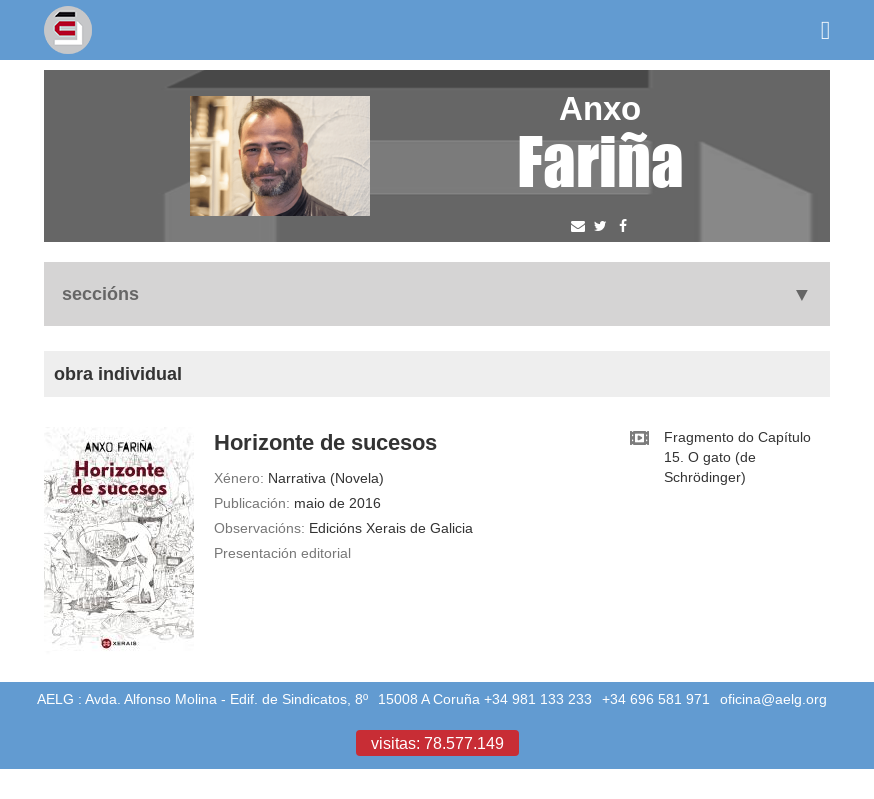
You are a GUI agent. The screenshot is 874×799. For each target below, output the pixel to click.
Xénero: (239, 478)
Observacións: (259, 528)
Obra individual (118, 373)
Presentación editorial (282, 553)
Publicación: (252, 503)
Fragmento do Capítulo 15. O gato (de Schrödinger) (737, 457)
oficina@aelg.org (773, 699)
